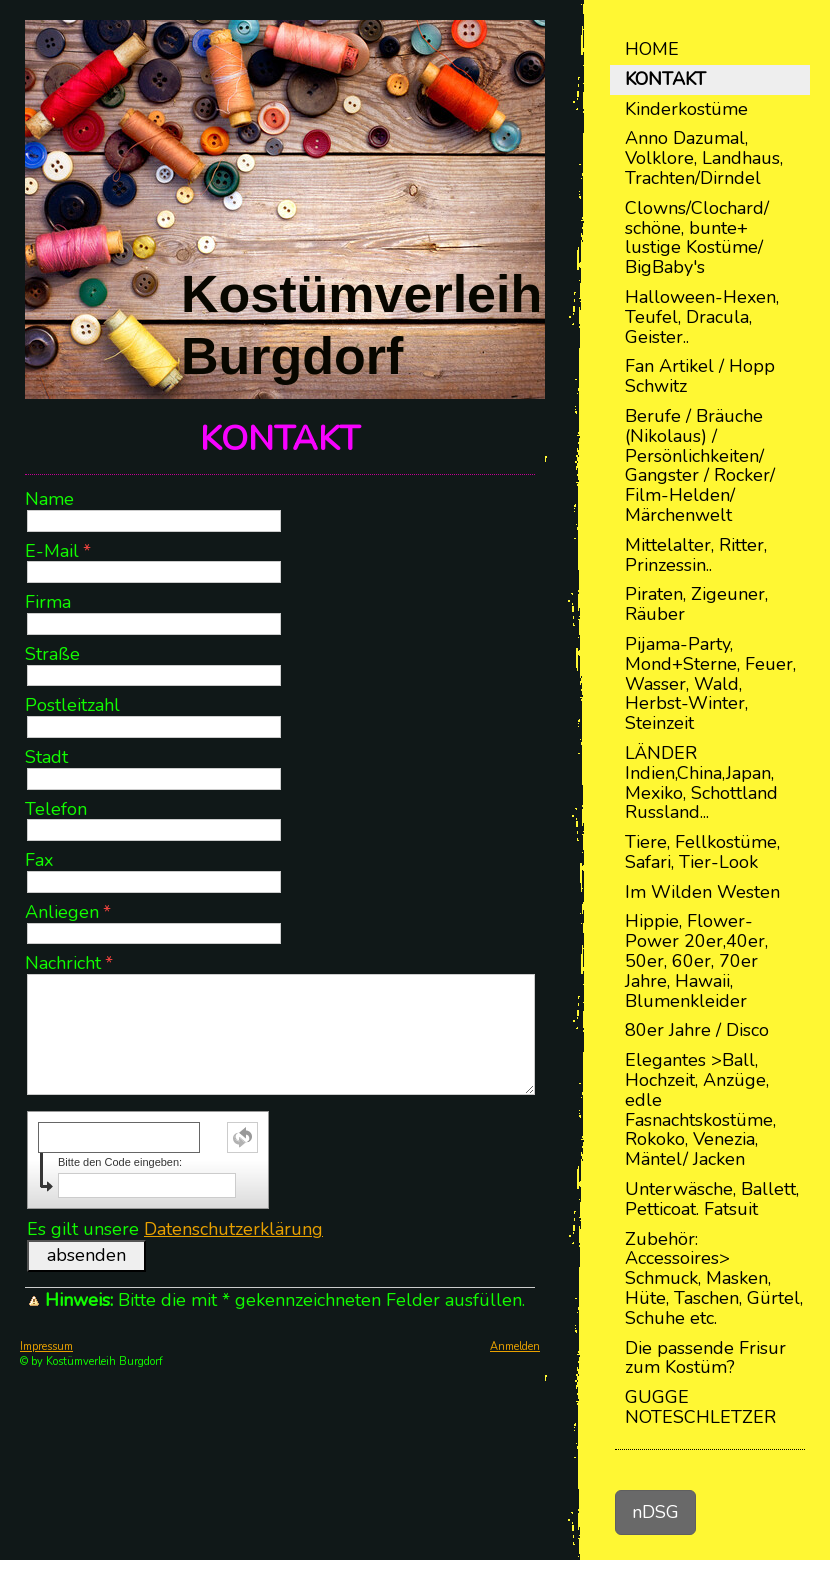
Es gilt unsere (175, 1229)
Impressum (46, 1346)
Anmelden (515, 1346)
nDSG (655, 1512)
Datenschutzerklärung (233, 1229)
